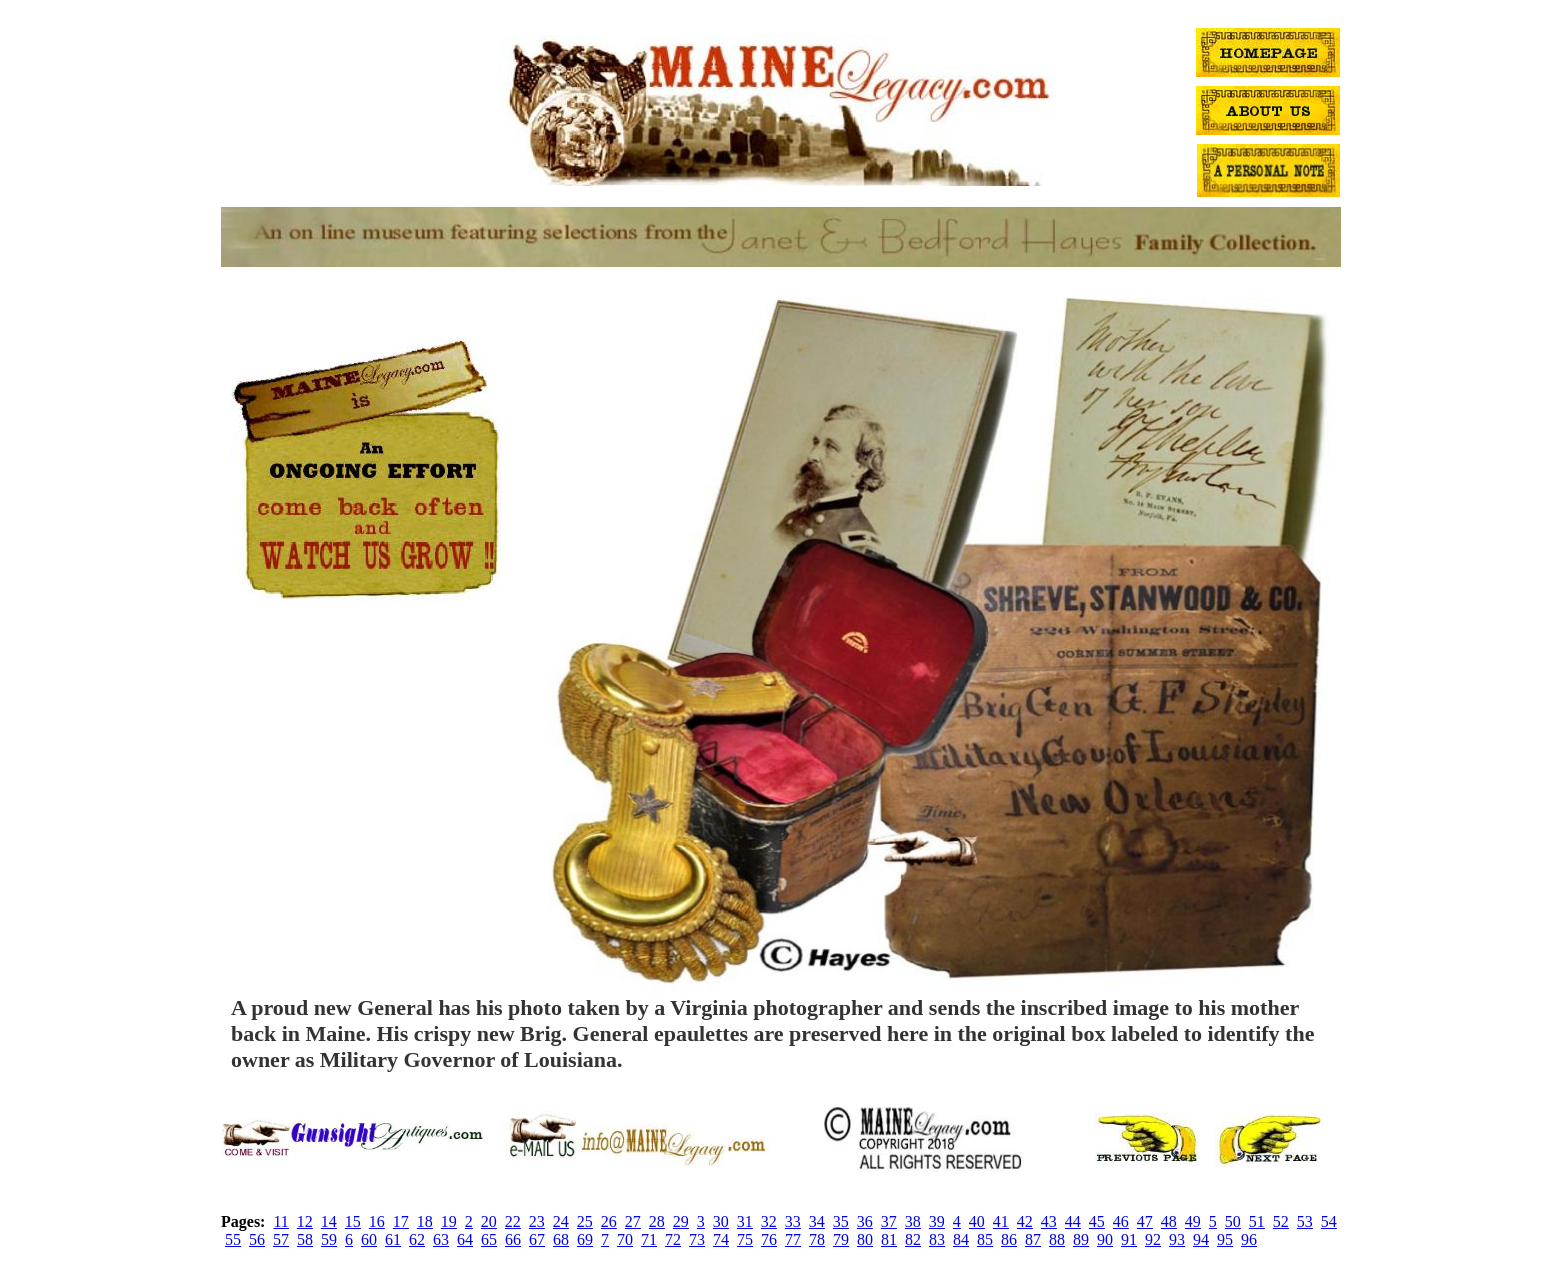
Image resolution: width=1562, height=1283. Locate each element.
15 (353, 1221)
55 (233, 1239)
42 (1025, 1221)
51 (1257, 1221)
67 (537, 1239)
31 (745, 1221)
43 (1049, 1221)
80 (865, 1239)
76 (769, 1239)
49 (1193, 1221)
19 (449, 1221)
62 (417, 1239)
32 (769, 1221)
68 (561, 1239)
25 (585, 1221)
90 (1105, 1239)
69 (585, 1239)
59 (329, 1239)
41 (1001, 1221)
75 (745, 1239)
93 (1177, 1239)
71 (649, 1239)
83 (937, 1239)
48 (1169, 1221)
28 (657, 1221)
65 (489, 1239)
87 (1033, 1239)
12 (305, 1221)
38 (913, 1221)
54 (1329, 1221)
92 (1153, 1239)
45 (1097, 1221)
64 (465, 1239)
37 (889, 1221)
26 (609, 1221)
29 (681, 1221)
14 (329, 1221)
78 (817, 1239)
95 (1225, 1239)
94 (1201, 1239)
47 (1145, 1221)
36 (865, 1221)
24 (561, 1221)
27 (633, 1221)
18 (425, 1221)
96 (1249, 1239)
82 (913, 1239)
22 (513, 1221)
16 (377, 1221)
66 (513, 1239)
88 (1057, 1239)
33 (793, 1221)
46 (1121, 1221)
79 (841, 1239)
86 (1009, 1239)
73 (697, 1239)
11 (280, 1221)
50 (1233, 1221)
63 (441, 1239)
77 (793, 1239)
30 (721, 1221)
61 (393, 1239)
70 (625, 1239)
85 (985, 1239)
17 (401, 1221)
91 (1129, 1239)
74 (721, 1239)
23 (537, 1221)
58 (305, 1239)
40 (977, 1221)
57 (281, 1239)
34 (817, 1221)
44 (1073, 1221)
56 (257, 1239)
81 (889, 1239)
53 (1305, 1221)
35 (841, 1221)
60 (369, 1239)
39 (937, 1221)
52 (1281, 1221)
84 (961, 1239)
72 (673, 1239)
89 (1081, 1239)
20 (489, 1221)
